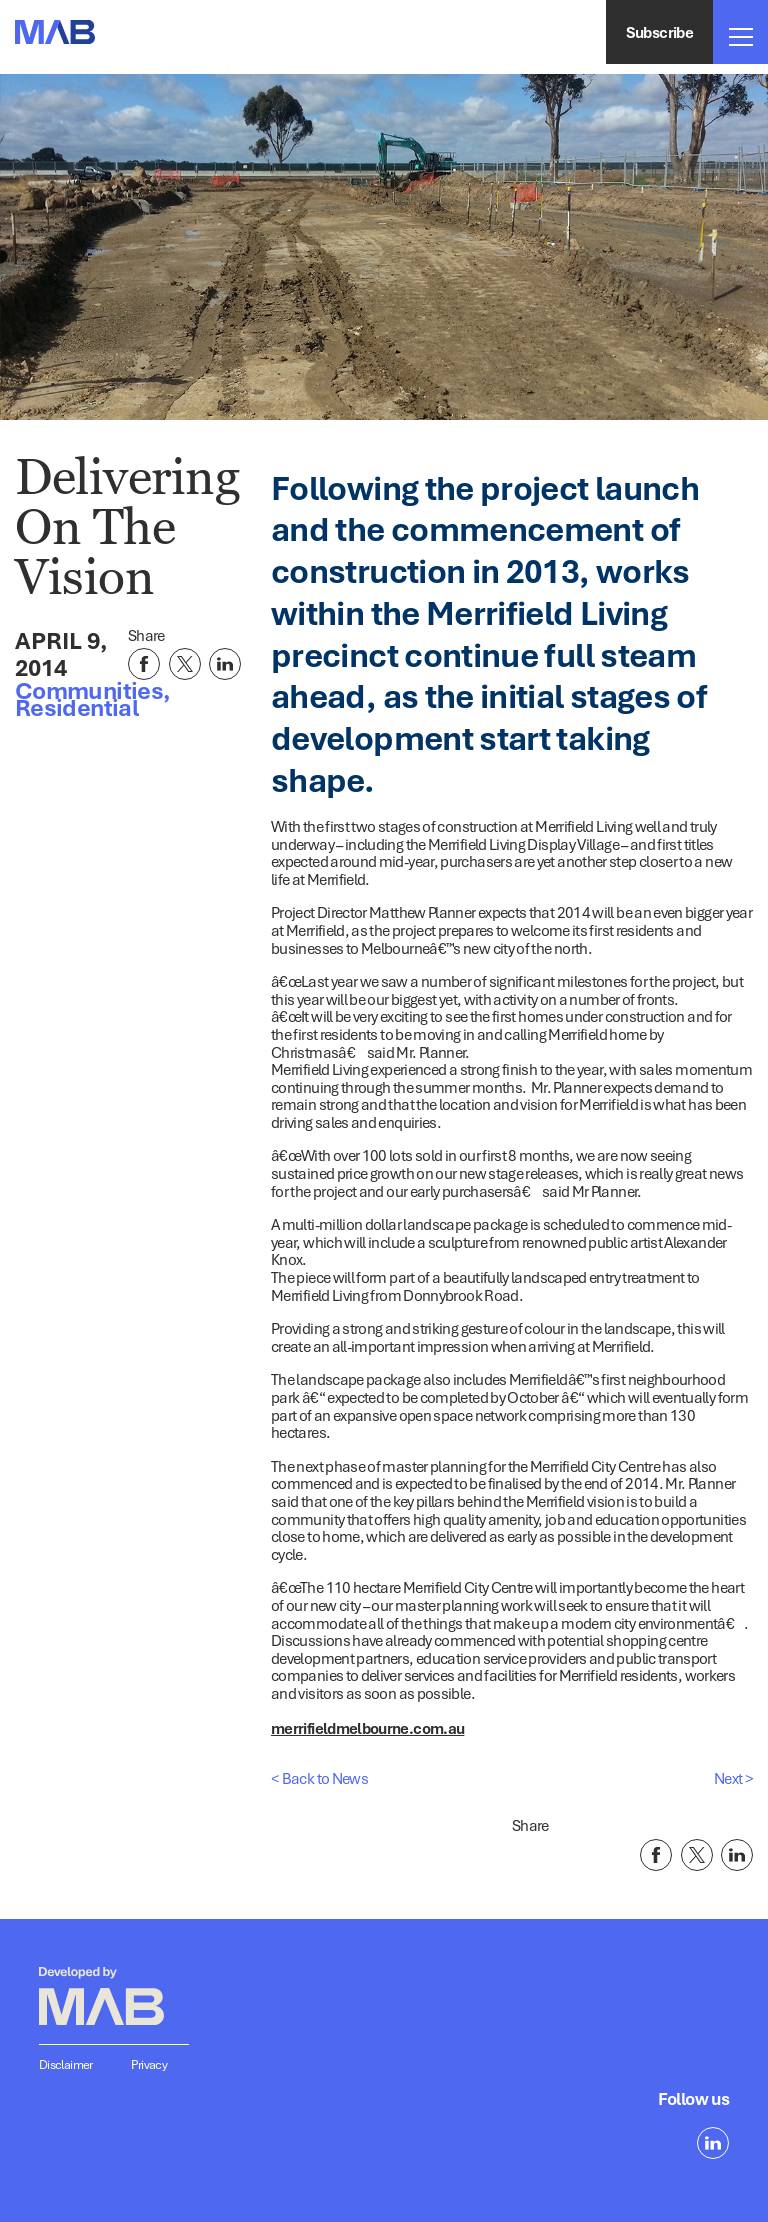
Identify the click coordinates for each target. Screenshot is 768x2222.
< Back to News (319, 1778)
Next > (733, 1778)
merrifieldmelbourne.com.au (367, 1728)
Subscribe (659, 32)
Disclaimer (66, 2064)
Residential (76, 707)
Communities (89, 690)
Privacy (149, 2064)
